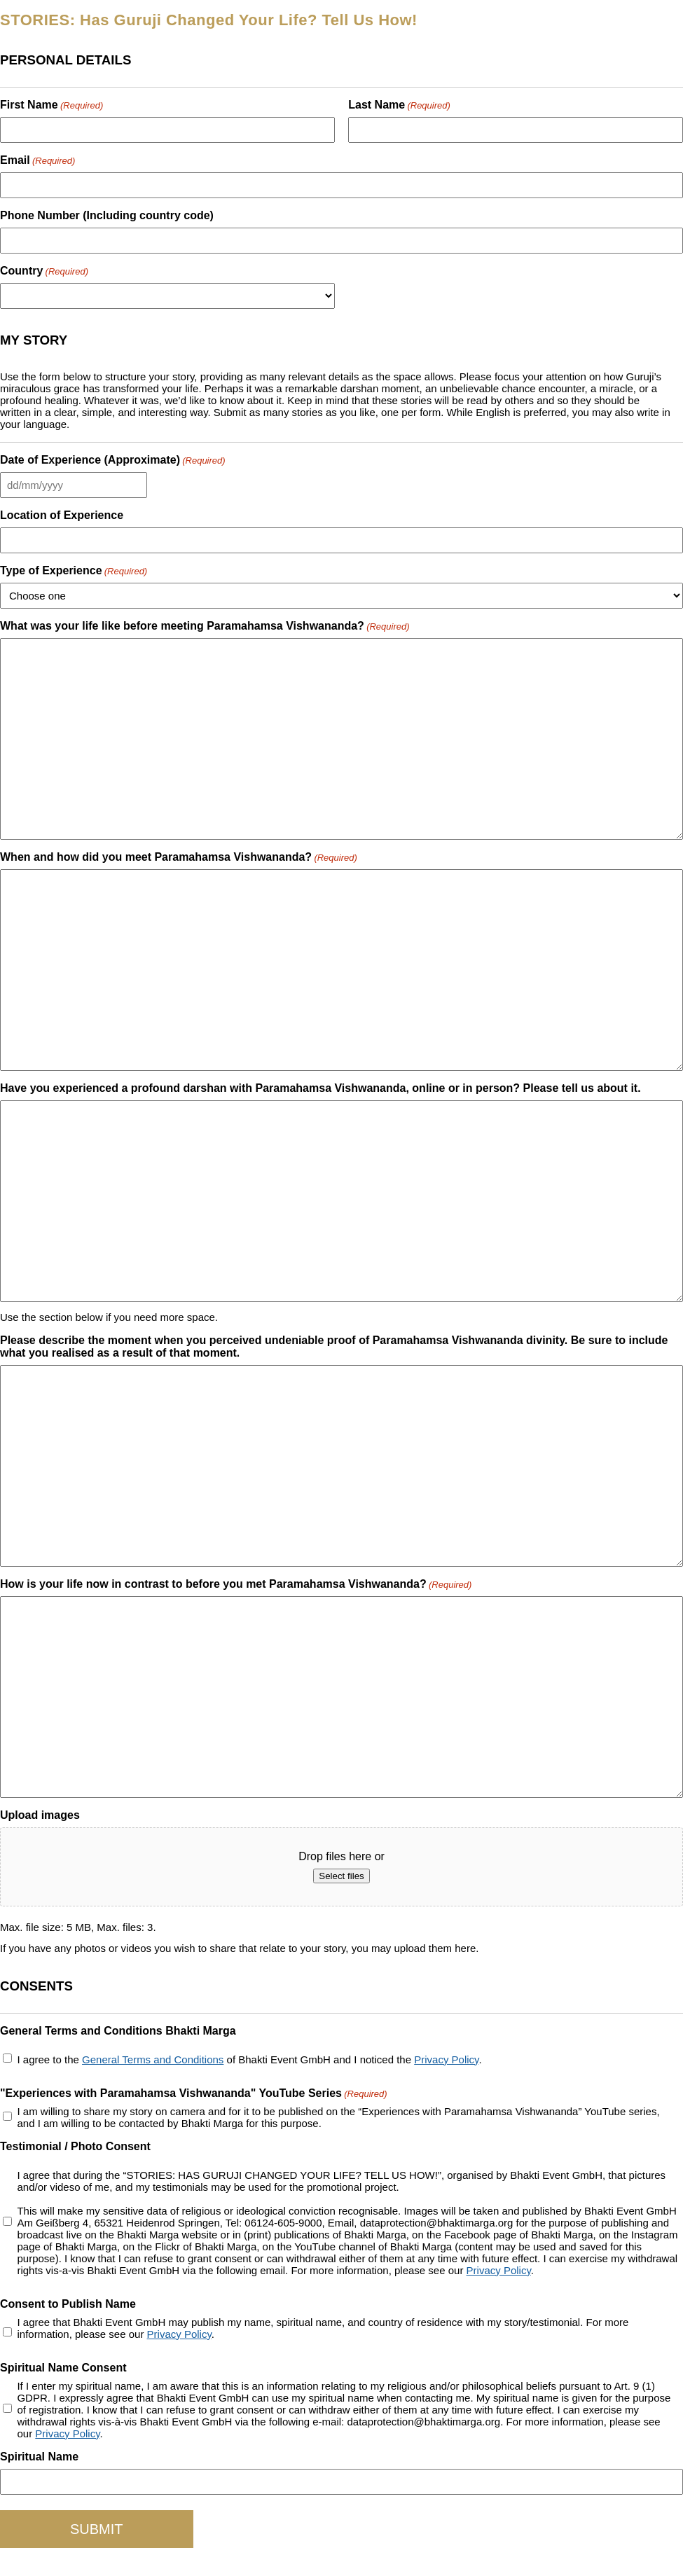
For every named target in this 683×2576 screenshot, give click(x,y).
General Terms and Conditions (152, 2059)
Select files (341, 1876)
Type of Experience (73, 570)
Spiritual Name (39, 2457)
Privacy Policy (446, 2059)
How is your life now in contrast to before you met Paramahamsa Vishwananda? (235, 1584)
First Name (51, 105)
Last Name (399, 105)
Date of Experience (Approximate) (113, 460)
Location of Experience (61, 515)
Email (37, 160)
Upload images (40, 1815)
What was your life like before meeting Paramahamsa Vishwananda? (205, 626)
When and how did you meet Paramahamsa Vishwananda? (178, 857)
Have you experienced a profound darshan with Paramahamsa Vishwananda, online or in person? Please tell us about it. (320, 1088)
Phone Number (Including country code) (107, 215)
